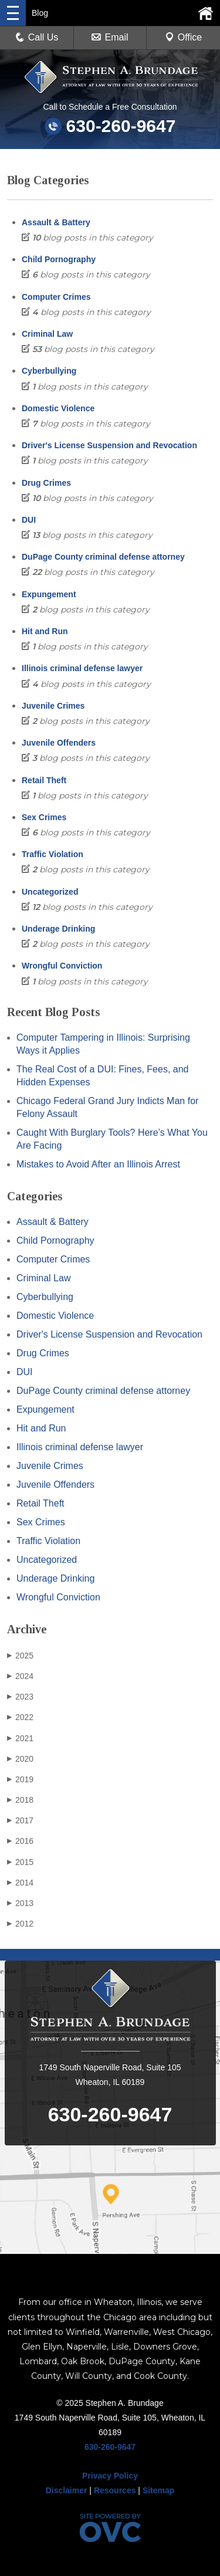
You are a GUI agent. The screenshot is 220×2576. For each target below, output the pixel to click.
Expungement (49, 594)
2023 (20, 1697)
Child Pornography (59, 259)
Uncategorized (50, 891)
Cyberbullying (49, 370)
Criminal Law (47, 333)
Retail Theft (44, 780)
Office (183, 37)
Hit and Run (45, 631)
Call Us (37, 37)
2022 (20, 1717)
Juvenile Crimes (53, 705)
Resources (115, 2490)
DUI (29, 519)
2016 (20, 1841)
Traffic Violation (52, 854)
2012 (20, 1924)
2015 (20, 1862)
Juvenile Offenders (59, 742)
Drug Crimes (46, 483)
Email (110, 37)
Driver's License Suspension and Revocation (109, 445)
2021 (20, 1738)
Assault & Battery (56, 222)
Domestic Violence (58, 408)
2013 (20, 1903)
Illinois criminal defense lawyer (82, 668)
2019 (20, 1779)
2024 (20, 1676)
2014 (20, 1883)
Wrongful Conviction (62, 965)
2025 (20, 1655)
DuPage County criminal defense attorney (103, 556)
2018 (20, 1800)
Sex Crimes (44, 817)
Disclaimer (66, 2490)
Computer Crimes (56, 297)
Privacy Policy (110, 2475)
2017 (20, 1820)
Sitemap (158, 2490)
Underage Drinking (58, 928)
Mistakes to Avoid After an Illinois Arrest (98, 1164)
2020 (20, 1759)
